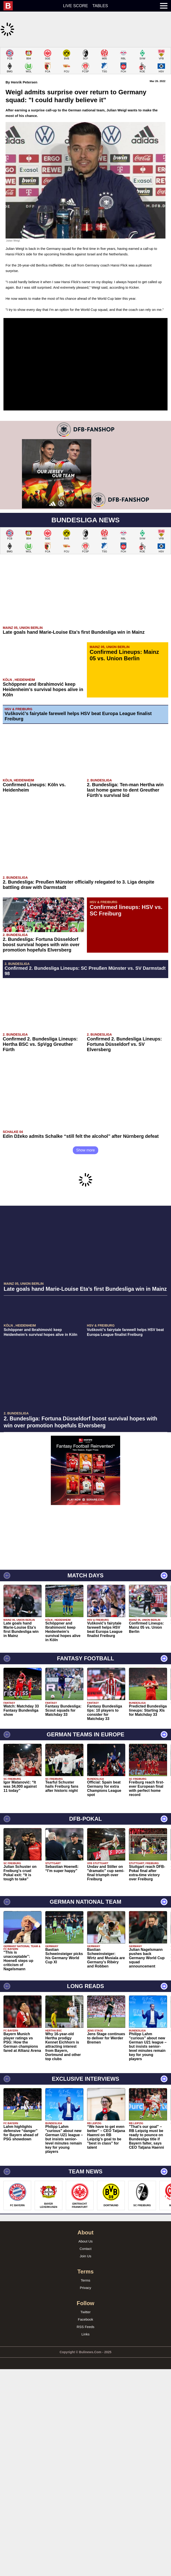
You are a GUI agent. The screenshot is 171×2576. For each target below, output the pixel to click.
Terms (85, 2471)
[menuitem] (10, 5)
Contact (85, 2439)
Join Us (85, 2447)
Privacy (85, 2478)
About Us (85, 2432)
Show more (85, 1341)
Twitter (85, 2503)
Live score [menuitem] (75, 5)
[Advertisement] (85, 76)
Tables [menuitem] (100, 5)
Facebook (85, 2510)
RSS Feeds (86, 2517)
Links (85, 2525)
